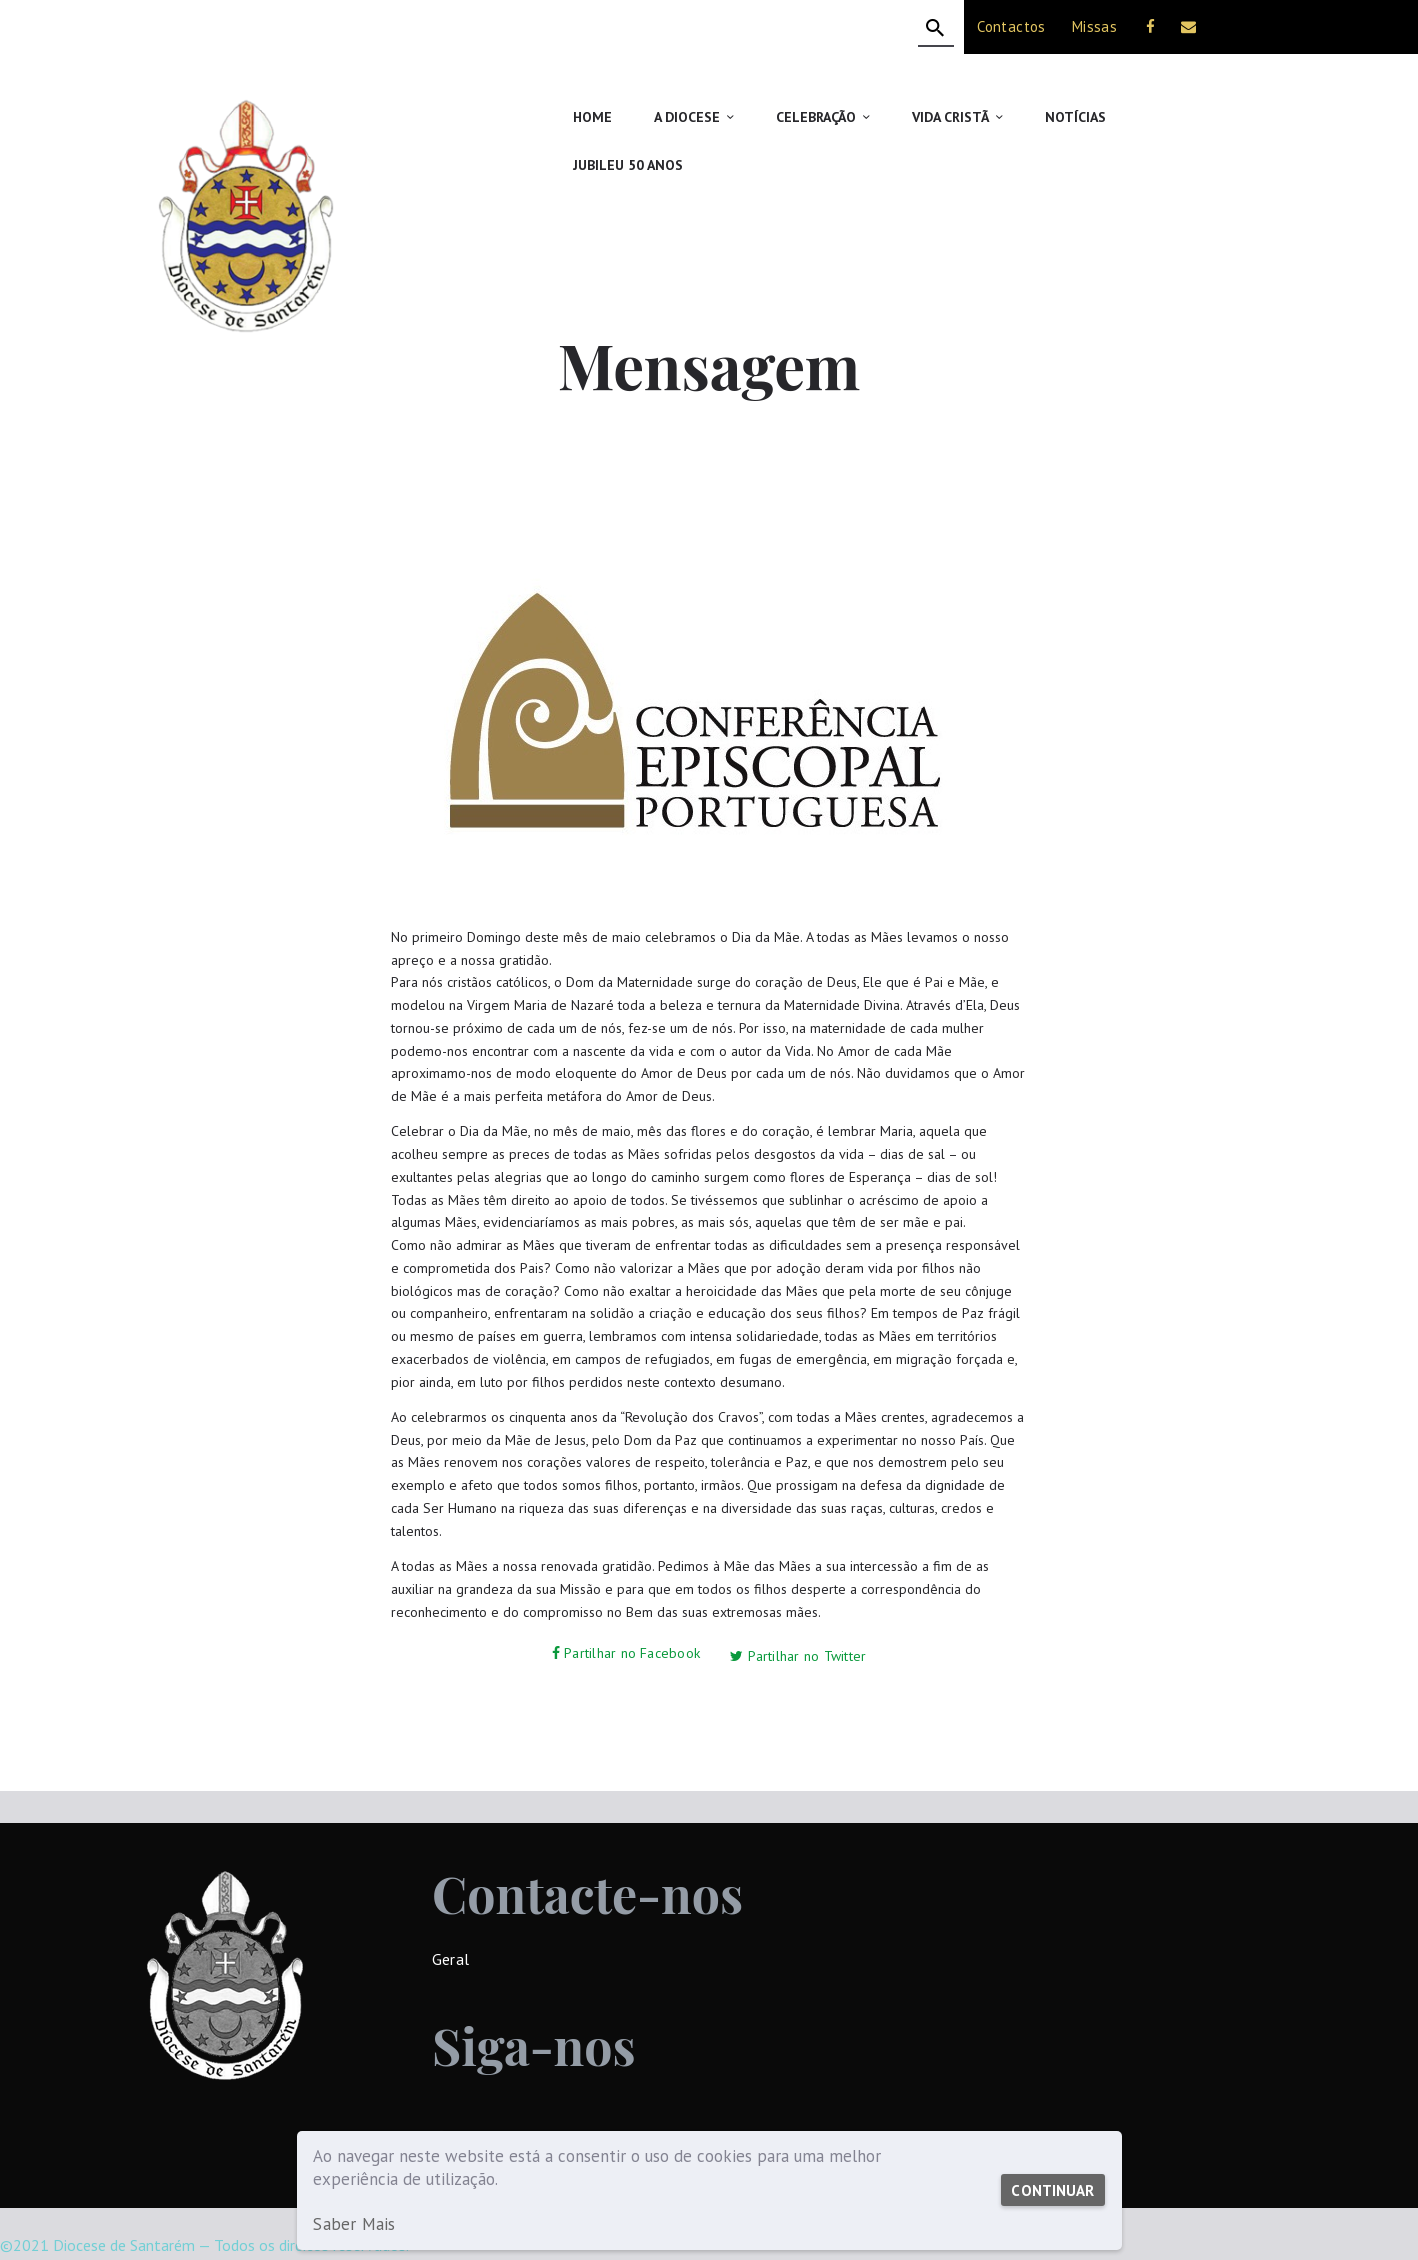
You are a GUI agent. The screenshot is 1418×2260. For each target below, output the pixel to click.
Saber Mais (353, 2224)
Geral (450, 1904)
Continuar (1050, 2190)
